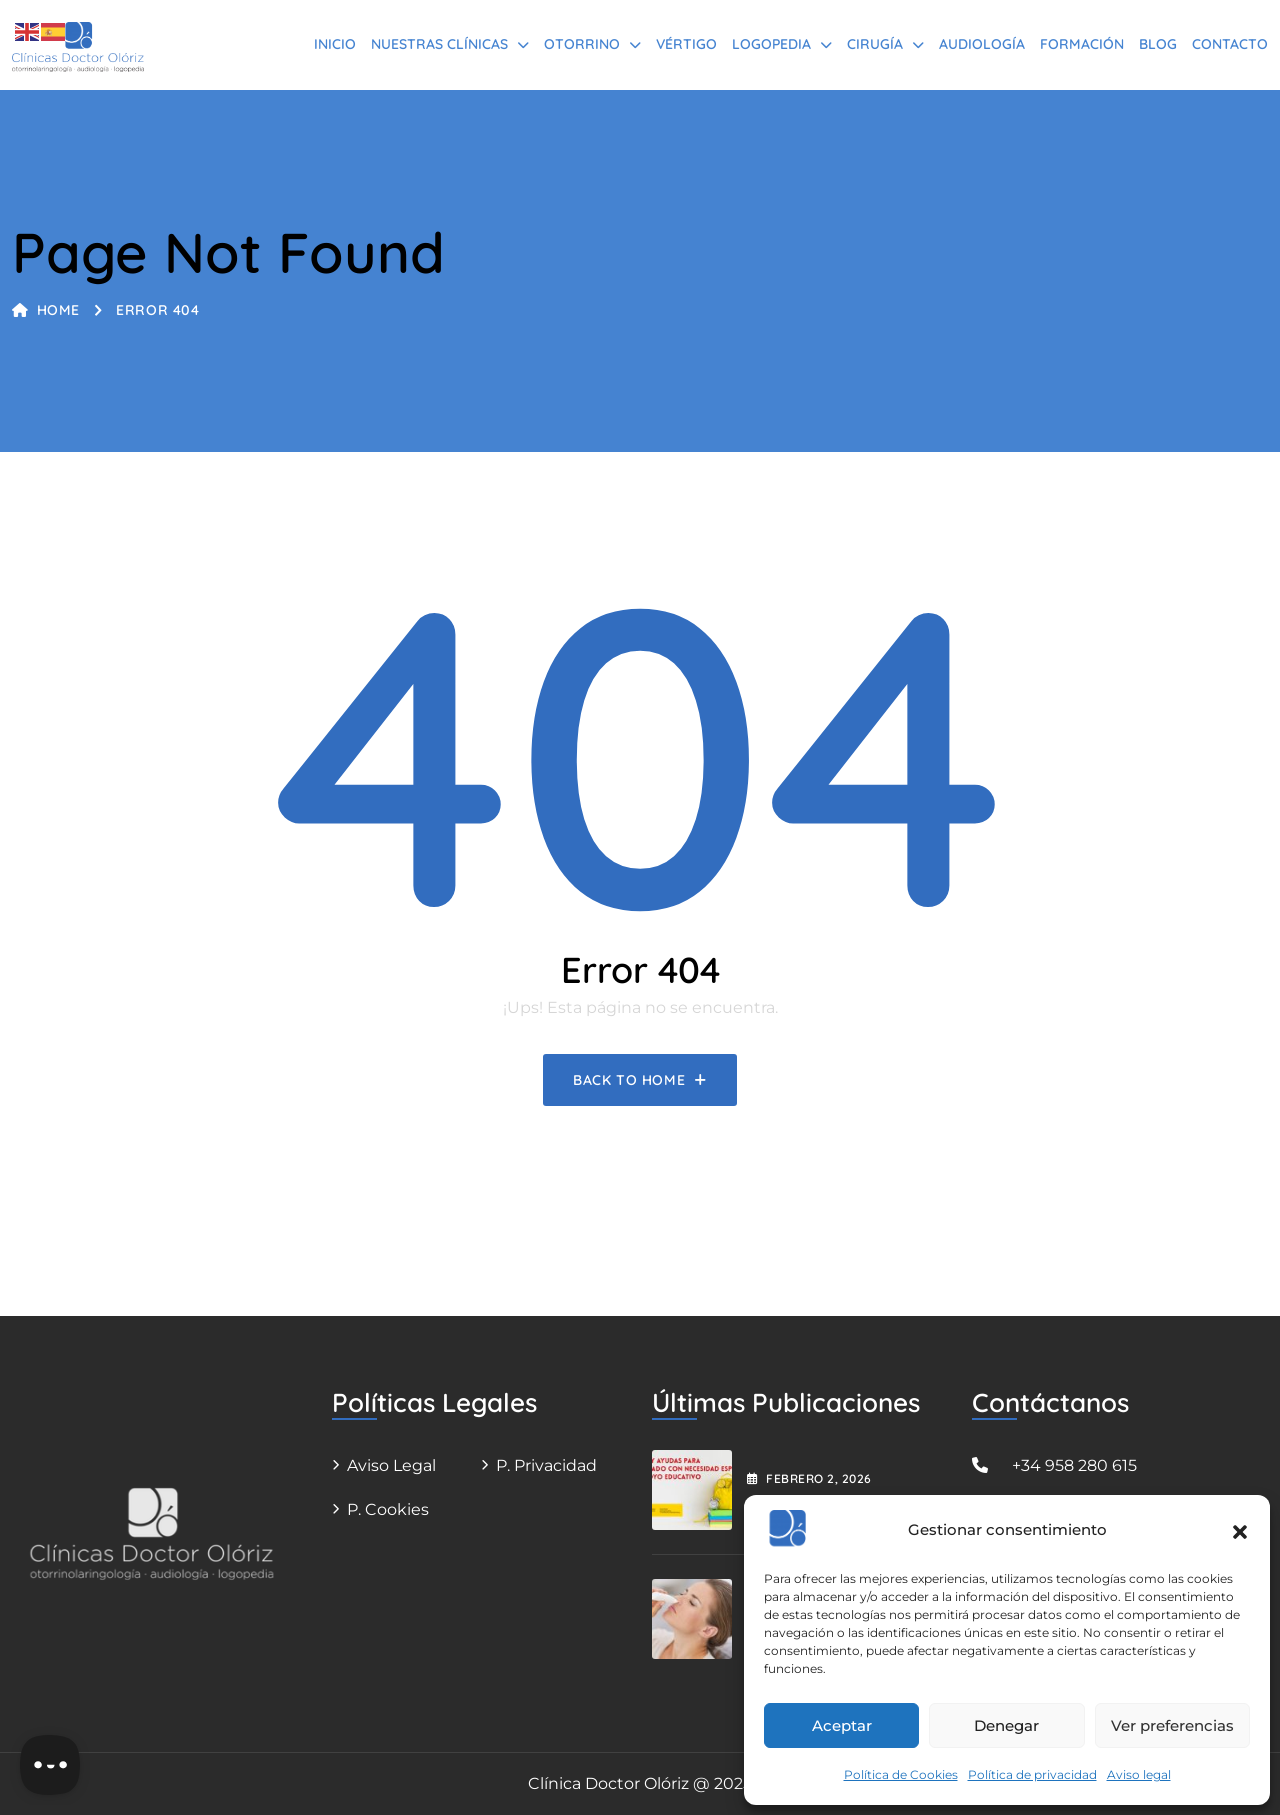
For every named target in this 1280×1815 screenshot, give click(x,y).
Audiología (982, 44)
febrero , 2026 (809, 1478)
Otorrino (582, 44)
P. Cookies (388, 1509)
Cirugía (875, 44)
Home (46, 310)
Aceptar (842, 1725)
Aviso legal (1139, 1774)
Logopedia (771, 44)
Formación (1082, 44)
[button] (1240, 1530)
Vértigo (686, 44)
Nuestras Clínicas (439, 44)
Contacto (1230, 44)
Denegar (1006, 1725)
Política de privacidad (1032, 1774)
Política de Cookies (901, 1774)
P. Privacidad (546, 1465)
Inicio (335, 44)
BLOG (1158, 44)
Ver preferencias (1172, 1725)
